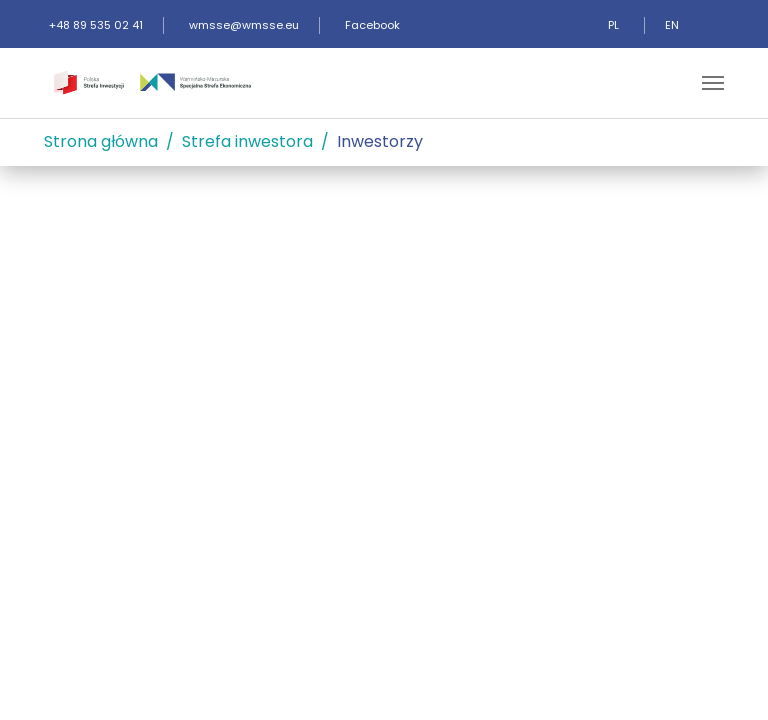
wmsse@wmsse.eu (244, 25)
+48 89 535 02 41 (96, 25)
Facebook (372, 25)
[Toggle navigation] (713, 83)
